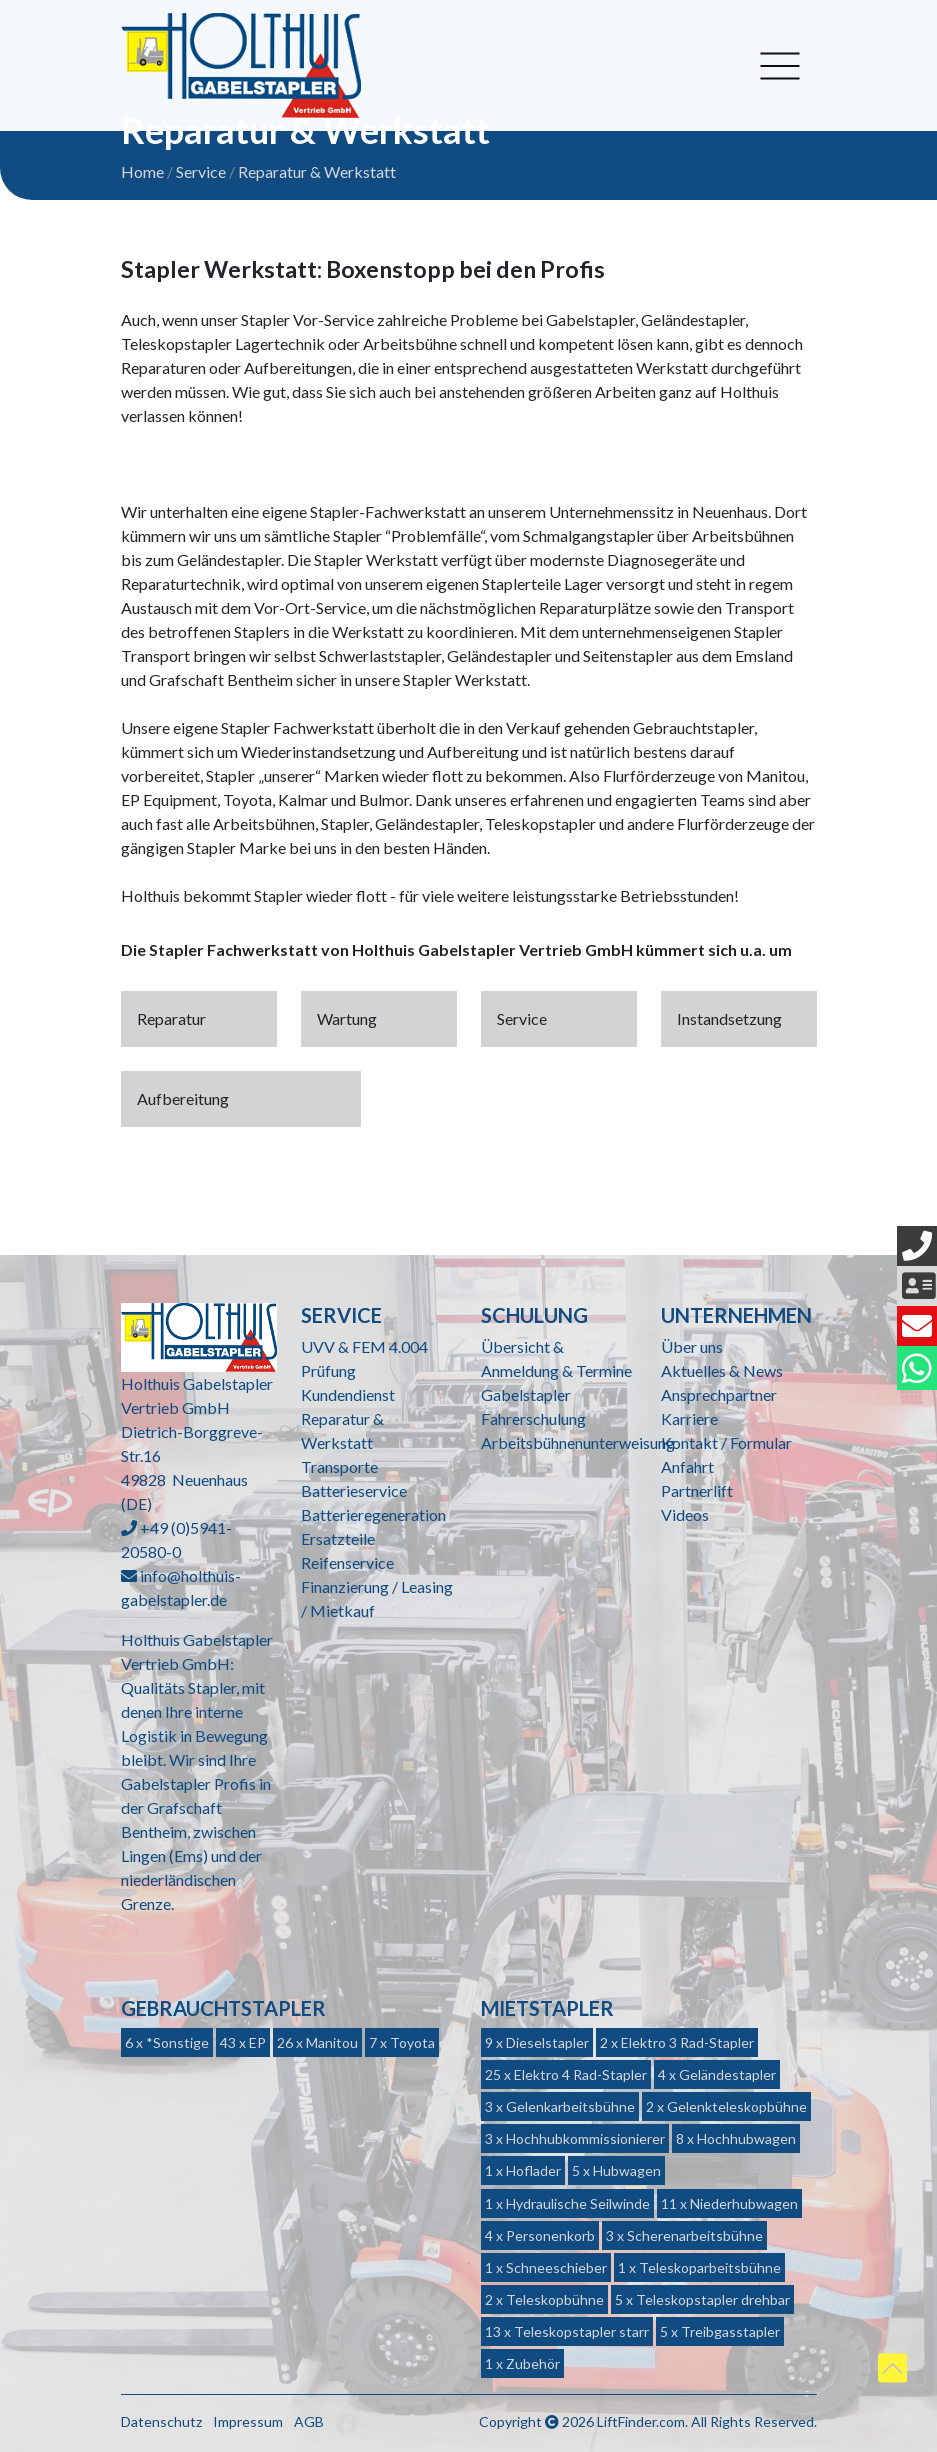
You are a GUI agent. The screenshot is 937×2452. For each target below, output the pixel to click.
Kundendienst (348, 1394)
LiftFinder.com (641, 2421)
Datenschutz (161, 2421)
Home (142, 171)
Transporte (339, 1466)
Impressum (248, 2421)
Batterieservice (354, 1490)
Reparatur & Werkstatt (317, 171)
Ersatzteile (338, 1538)
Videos (685, 1514)
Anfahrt (687, 1466)
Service (201, 171)
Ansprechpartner (719, 1394)
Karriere (689, 1418)
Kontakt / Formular (726, 1442)
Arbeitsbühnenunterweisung (578, 1442)
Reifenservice (347, 1562)
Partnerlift (697, 1490)
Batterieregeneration (373, 1514)
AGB (309, 2421)
